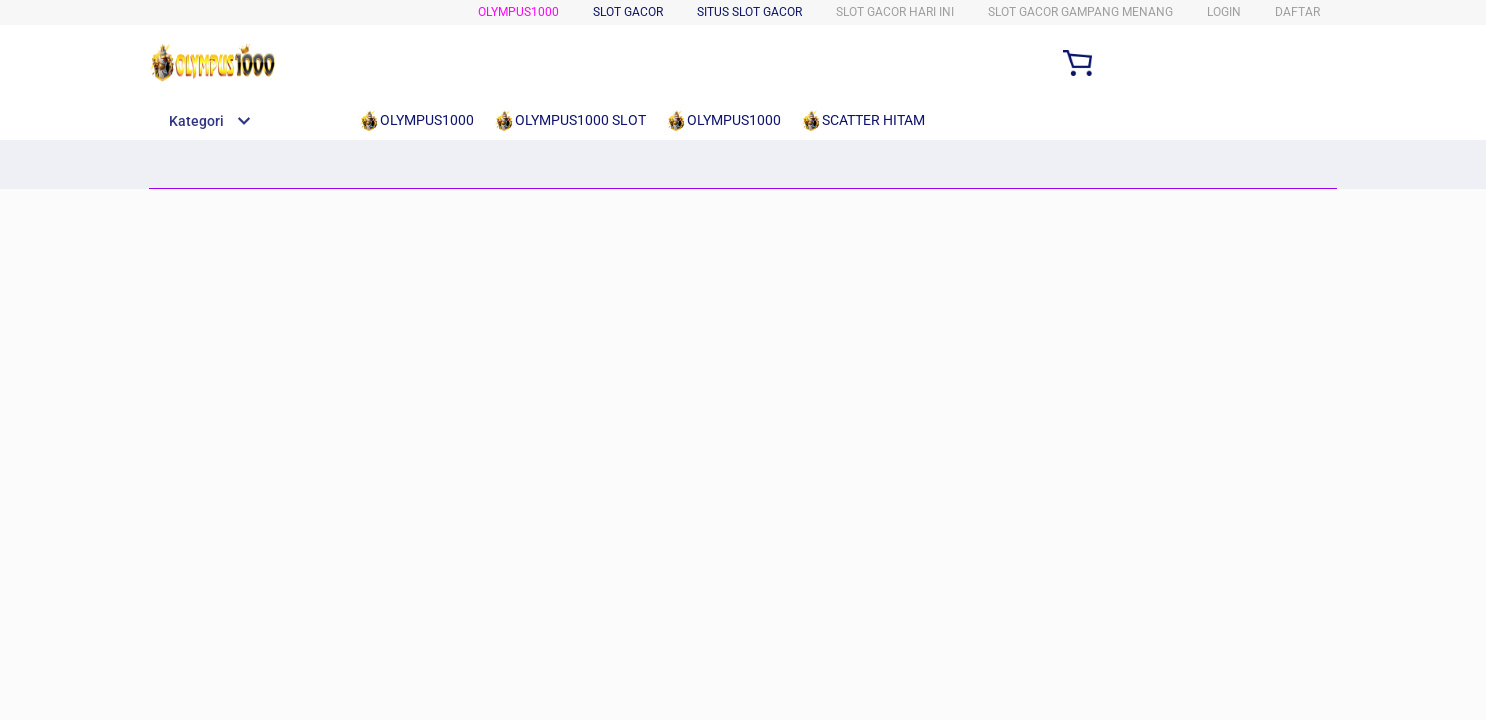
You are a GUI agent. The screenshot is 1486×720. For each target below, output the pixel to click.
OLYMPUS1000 (518, 12)
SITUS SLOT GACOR (749, 12)
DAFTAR (1297, 12)
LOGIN (1224, 12)
